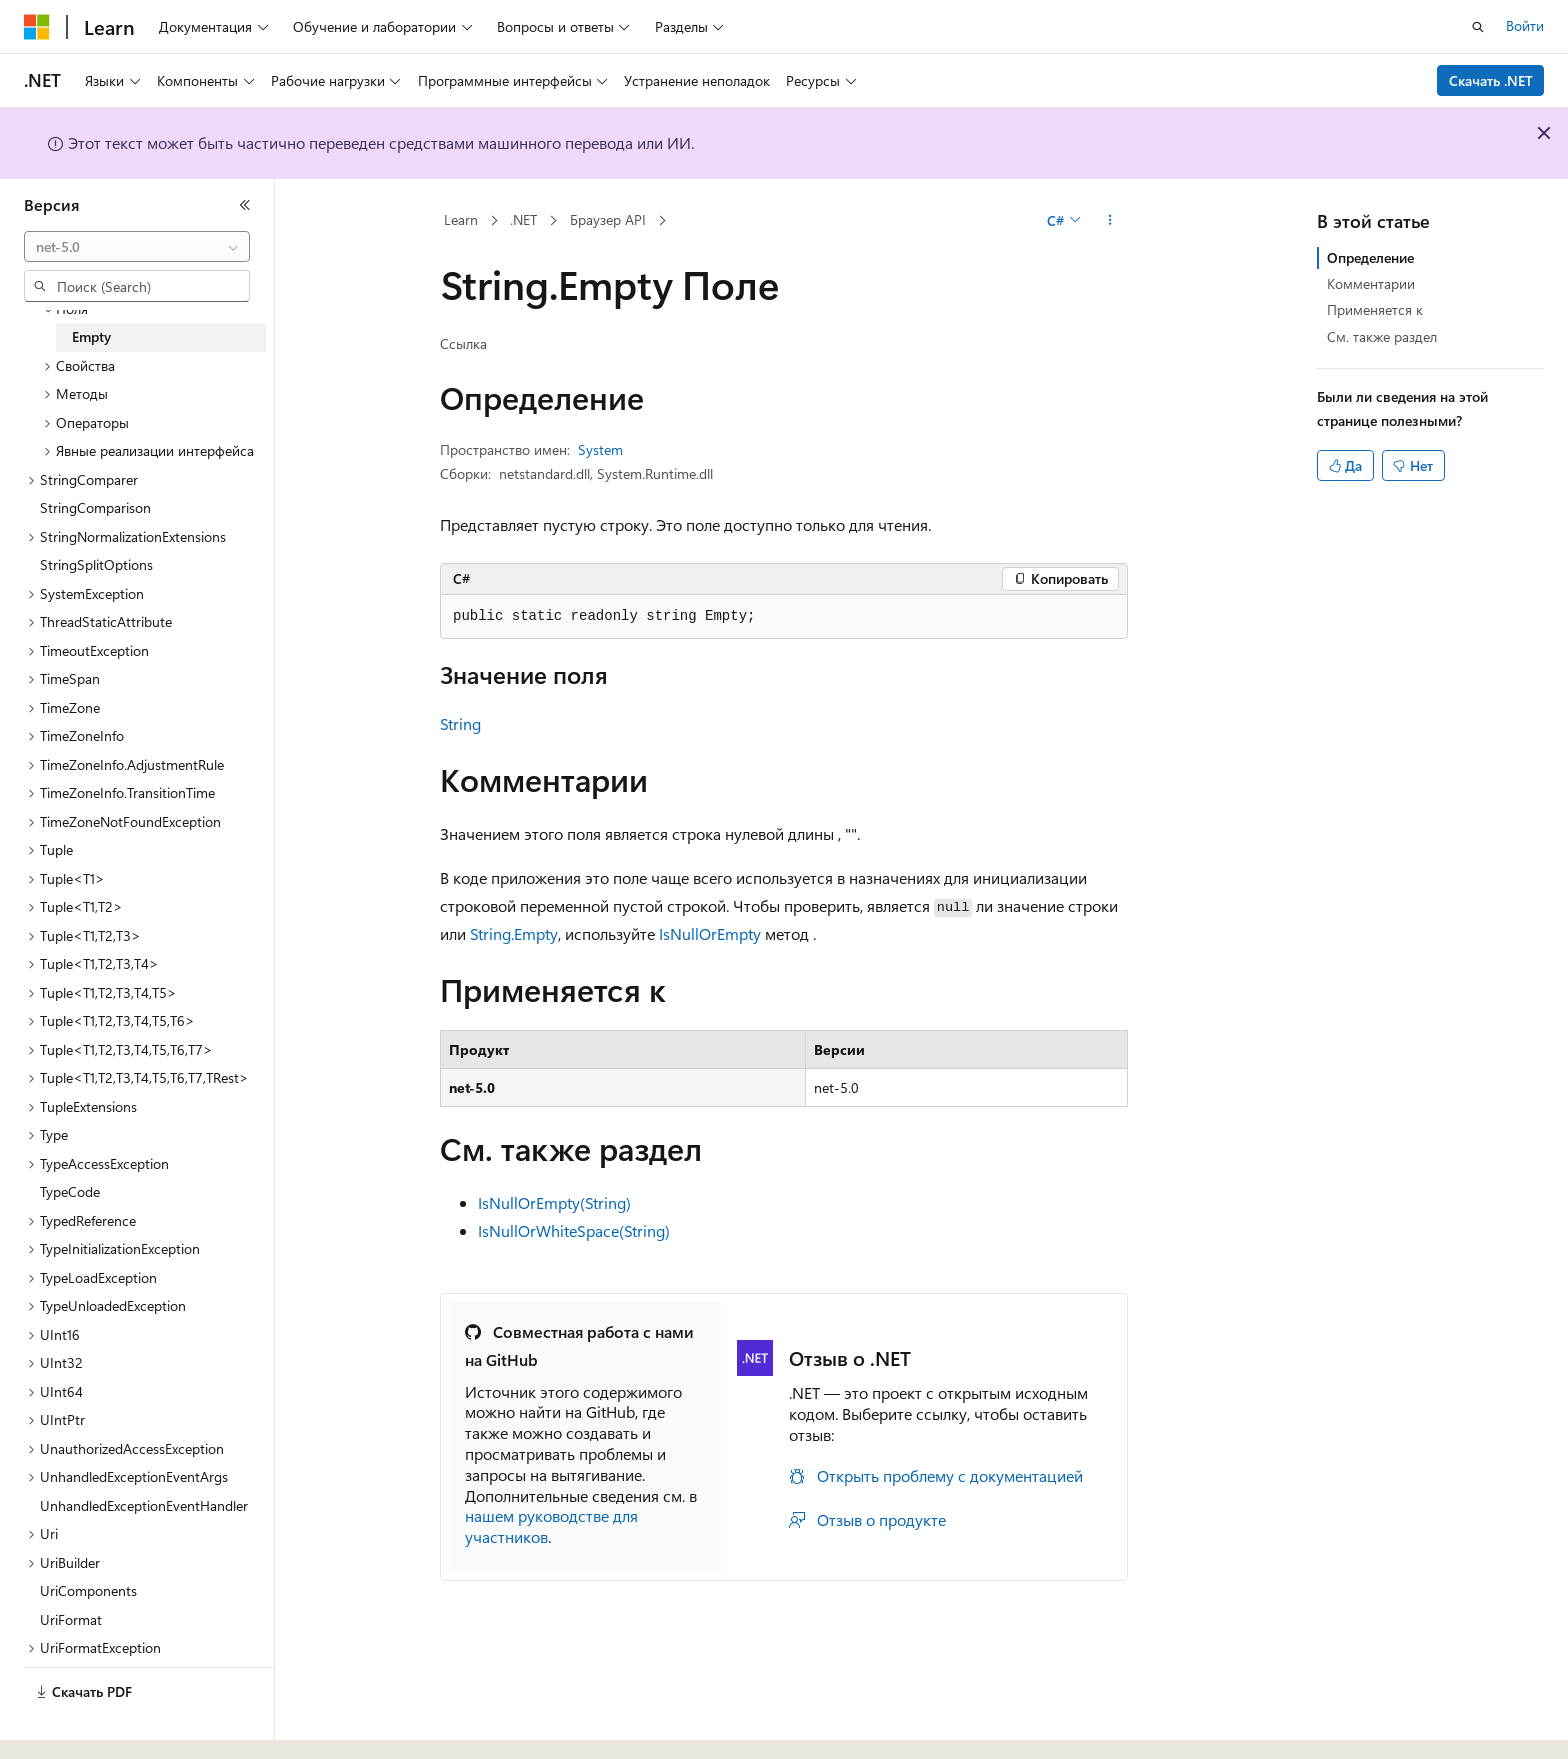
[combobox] (137, 247)
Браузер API (608, 219)
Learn (461, 219)
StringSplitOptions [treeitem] (96, 564)
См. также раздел (1382, 336)
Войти (1525, 25)
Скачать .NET (1491, 80)
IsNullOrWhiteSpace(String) (574, 1230)
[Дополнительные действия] (1110, 221)
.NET (523, 219)
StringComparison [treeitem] (95, 507)
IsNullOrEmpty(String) (554, 1202)
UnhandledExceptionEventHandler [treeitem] (144, 1505)
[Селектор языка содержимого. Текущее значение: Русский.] (70, 1726)
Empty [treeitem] (91, 336)
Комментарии (1371, 283)
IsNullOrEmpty (710, 933)
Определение (1370, 257)
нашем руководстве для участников (551, 1526)
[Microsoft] (37, 27)
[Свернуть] (245, 205)
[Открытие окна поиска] (1478, 27)
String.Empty (514, 933)
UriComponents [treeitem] (88, 1590)
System (600, 449)
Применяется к (1375, 309)
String (460, 723)
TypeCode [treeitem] (70, 1191)
